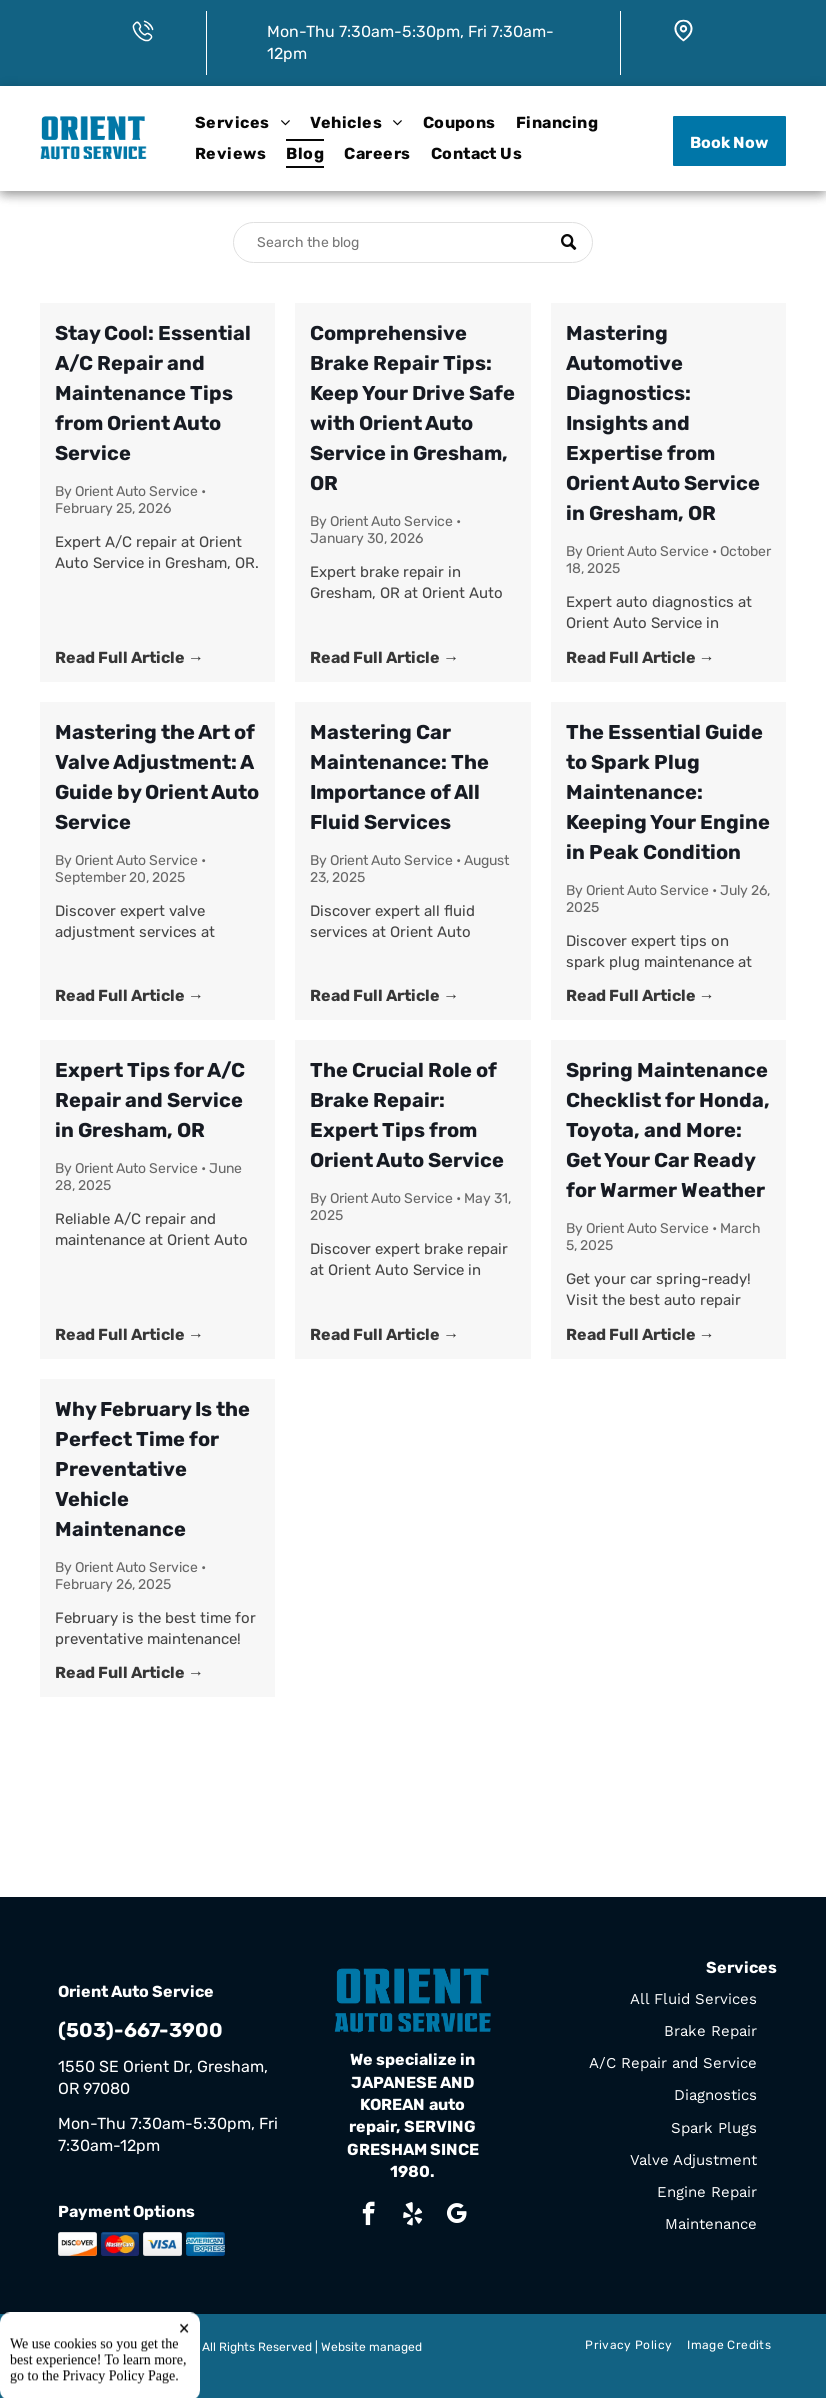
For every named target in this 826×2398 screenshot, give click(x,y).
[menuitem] (242, 123)
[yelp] (412, 2216)
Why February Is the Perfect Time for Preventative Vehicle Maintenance (152, 1469)
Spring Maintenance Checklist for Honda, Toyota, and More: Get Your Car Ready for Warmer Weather (668, 1130)
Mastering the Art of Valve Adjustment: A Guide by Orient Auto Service (157, 777)
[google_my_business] (456, 2216)
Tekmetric (85, 2364)
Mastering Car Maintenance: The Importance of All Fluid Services (399, 777)
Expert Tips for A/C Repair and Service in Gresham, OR (150, 1100)
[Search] (413, 242)
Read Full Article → (129, 657)
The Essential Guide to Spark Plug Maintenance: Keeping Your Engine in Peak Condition (668, 792)
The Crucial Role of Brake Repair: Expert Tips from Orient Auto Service (407, 1115)
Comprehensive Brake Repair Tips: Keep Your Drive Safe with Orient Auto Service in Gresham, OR (412, 408)
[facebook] (368, 2216)
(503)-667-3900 (140, 2030)
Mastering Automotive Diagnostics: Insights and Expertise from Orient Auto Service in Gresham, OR (663, 423)
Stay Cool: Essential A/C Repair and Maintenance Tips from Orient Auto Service (153, 393)
